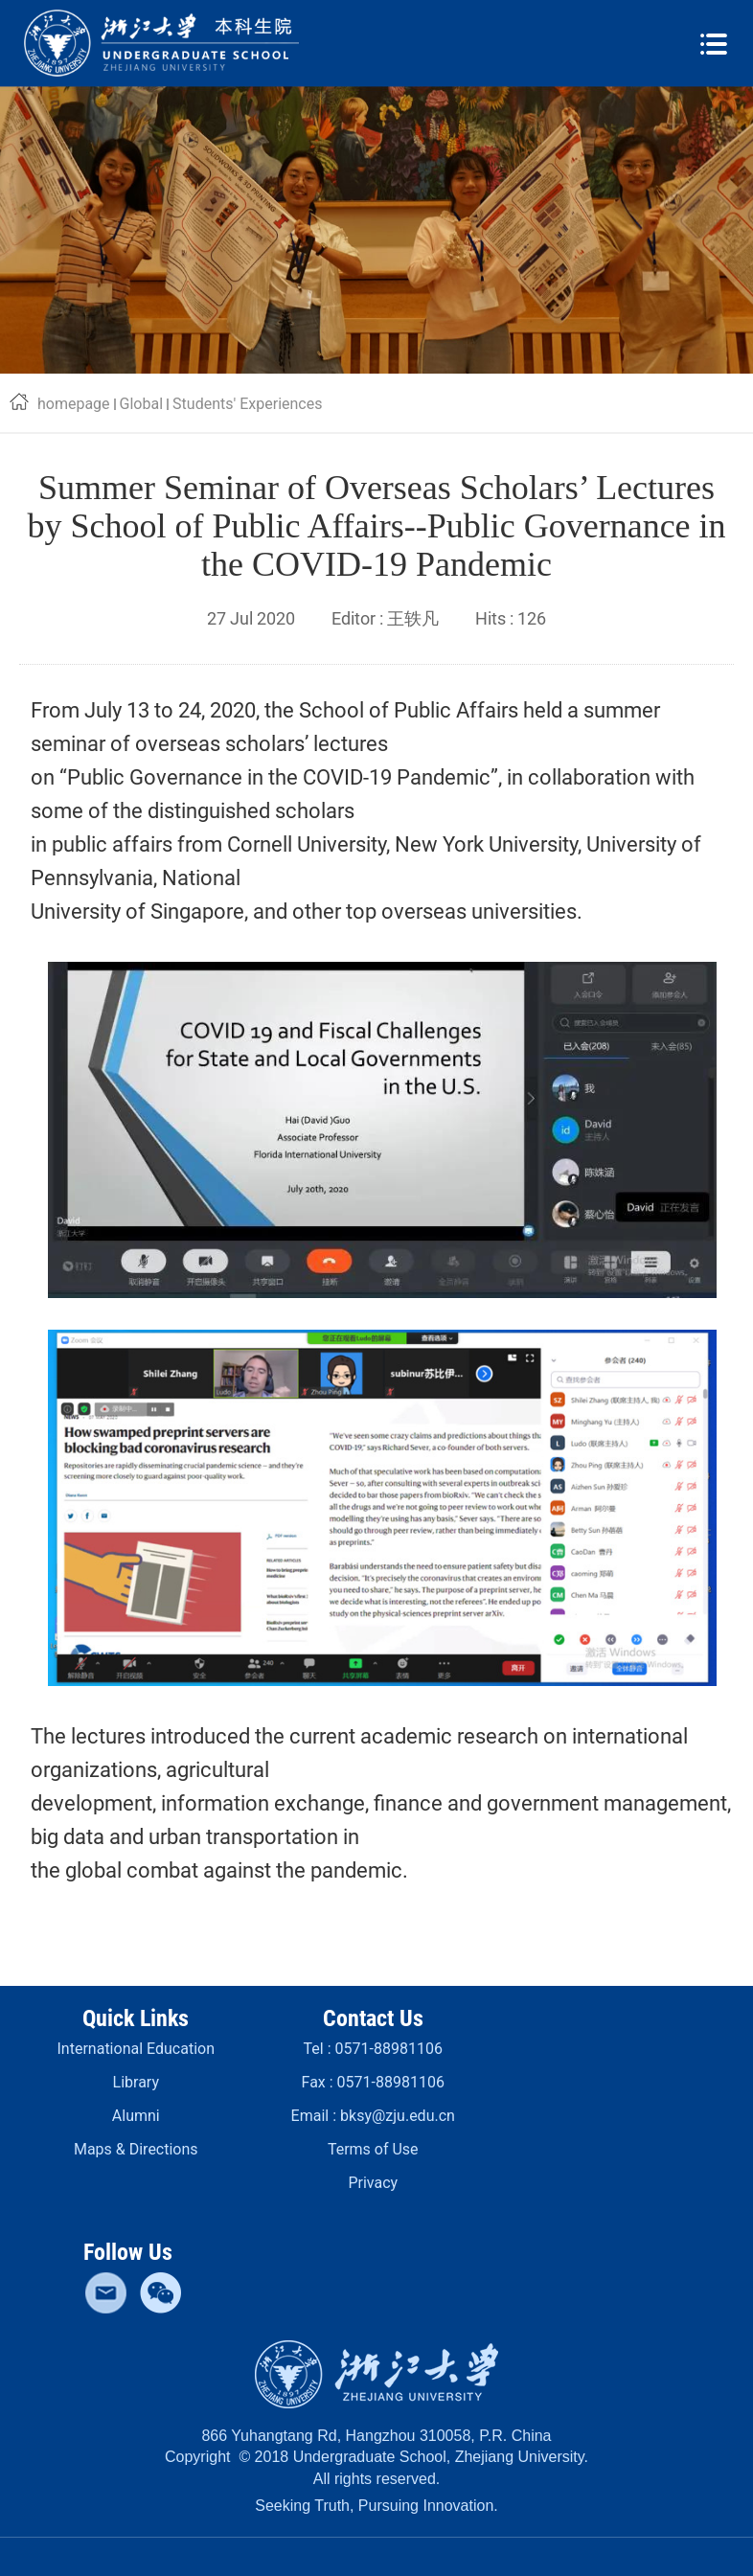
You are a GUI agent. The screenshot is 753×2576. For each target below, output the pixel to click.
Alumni (136, 2116)
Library (136, 2082)
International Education (136, 2049)
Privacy (373, 2183)
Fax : (373, 2082)
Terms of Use (373, 2149)
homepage (73, 404)
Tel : (373, 2049)
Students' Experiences (247, 404)
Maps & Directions (136, 2149)
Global (142, 404)
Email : (373, 2116)
